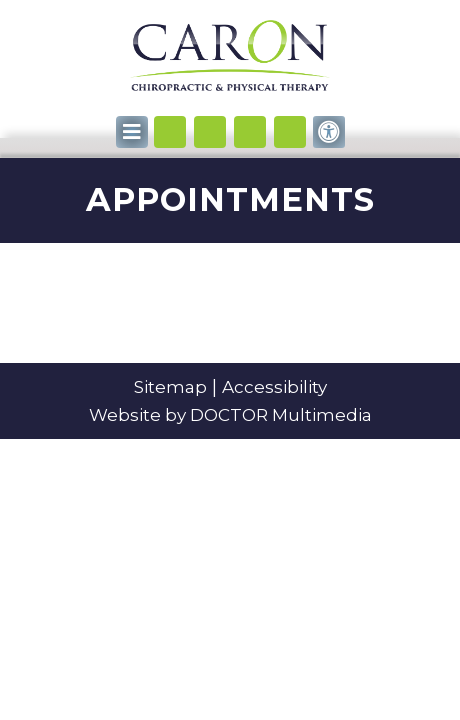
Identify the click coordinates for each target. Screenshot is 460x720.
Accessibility (274, 387)
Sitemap (170, 387)
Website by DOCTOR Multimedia (230, 415)
